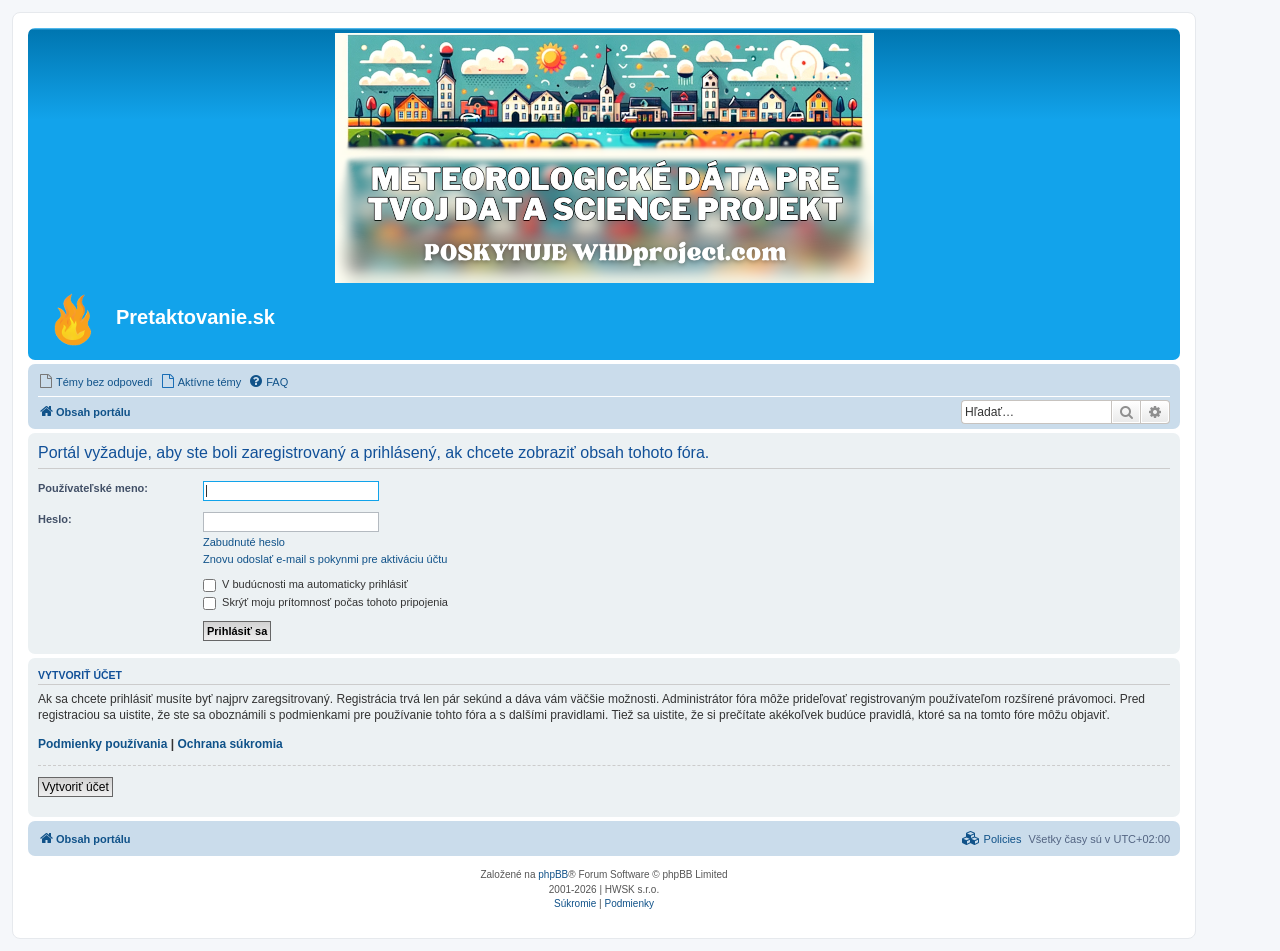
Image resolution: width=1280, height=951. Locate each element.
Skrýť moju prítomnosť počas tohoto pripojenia (325, 602)
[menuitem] (95, 382)
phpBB (553, 874)
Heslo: (55, 519)
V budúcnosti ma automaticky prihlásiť (305, 584)
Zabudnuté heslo (244, 542)
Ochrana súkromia (229, 744)
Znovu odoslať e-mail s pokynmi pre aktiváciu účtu (325, 559)
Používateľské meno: (93, 488)
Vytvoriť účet (75, 787)
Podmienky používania (102, 744)
